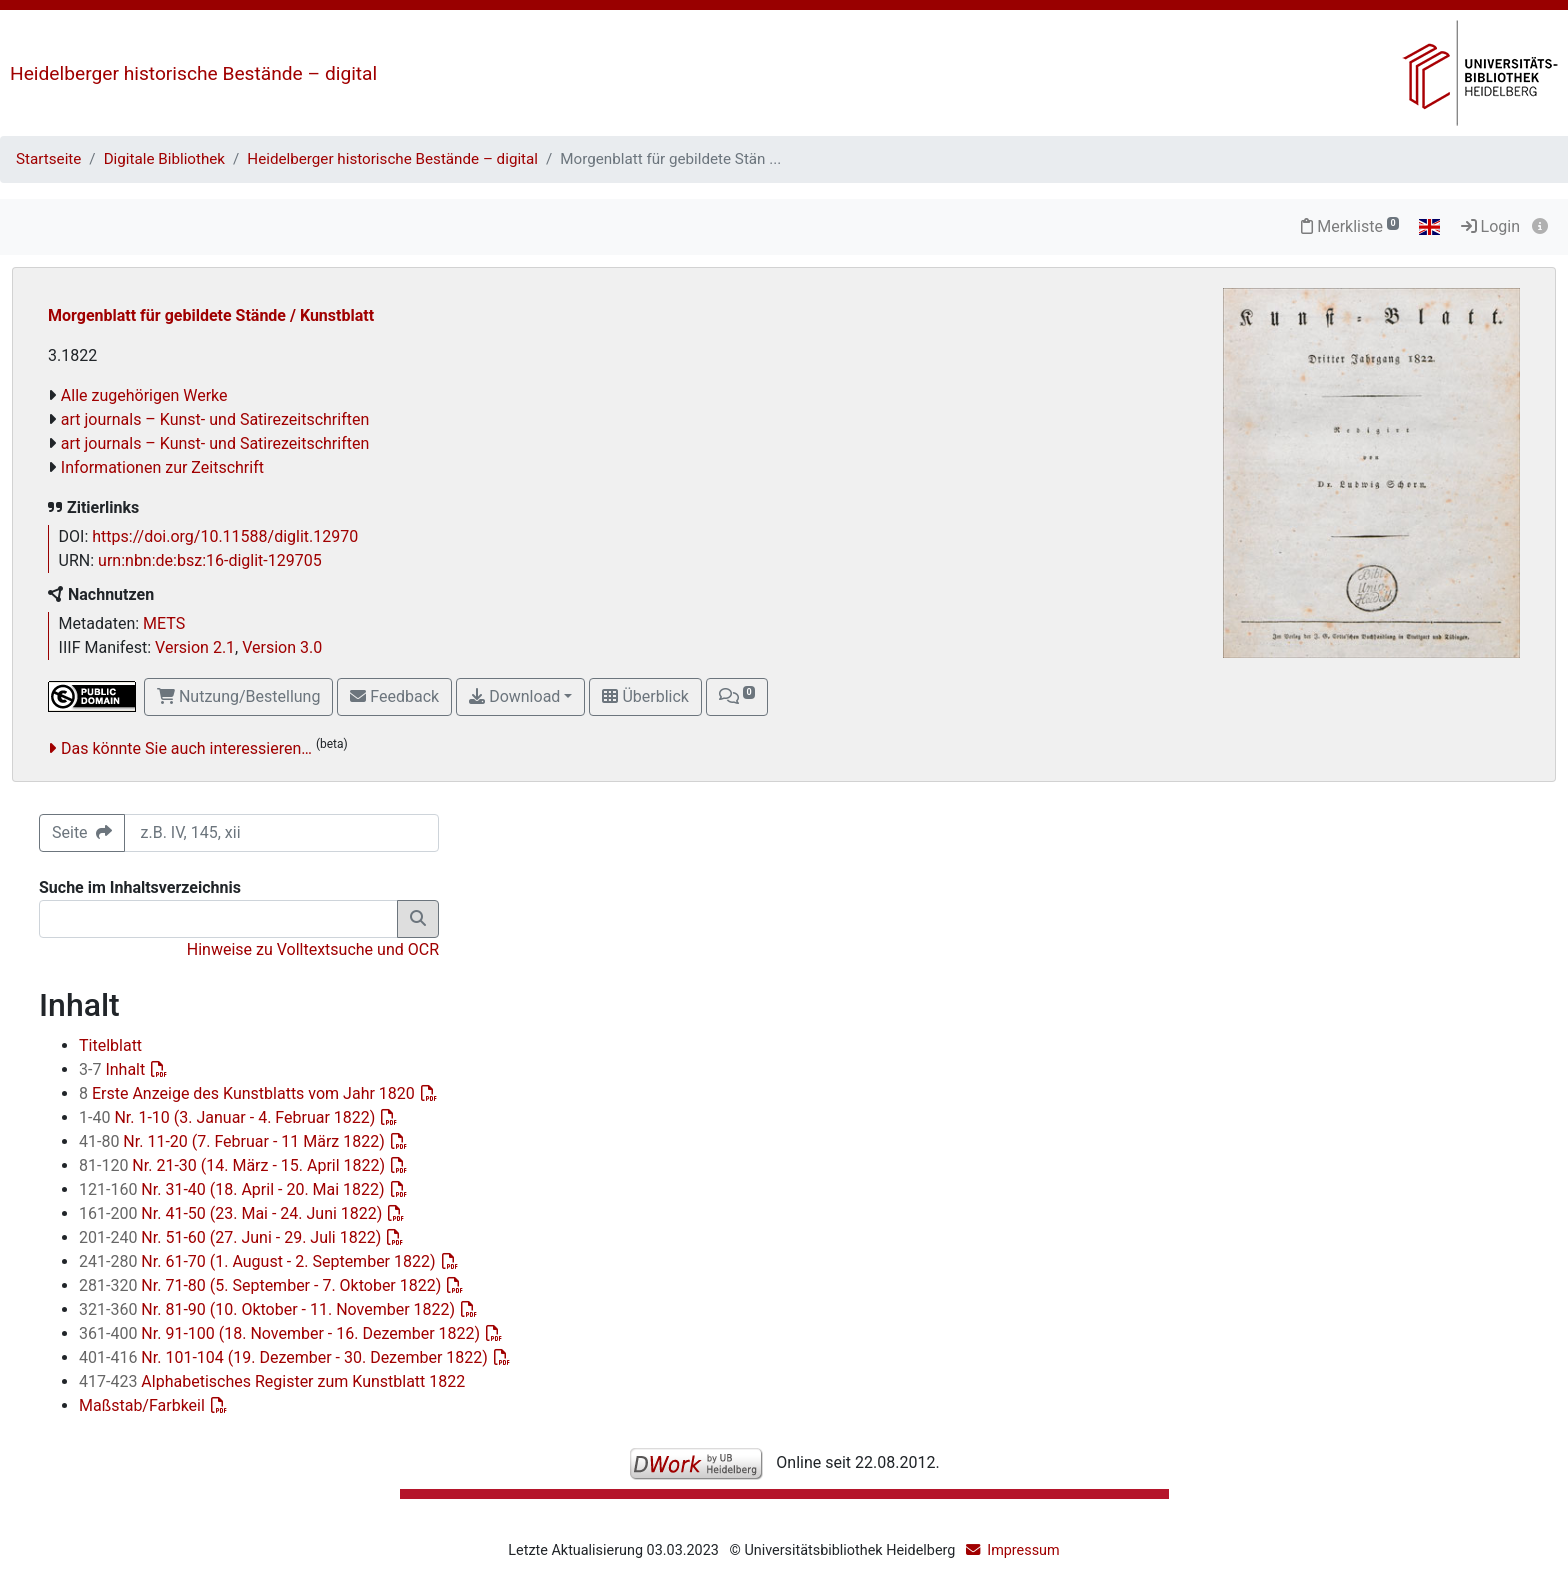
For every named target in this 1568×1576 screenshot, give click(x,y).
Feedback (394, 696)
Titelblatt (110, 1045)
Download (514, 696)
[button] (737, 697)
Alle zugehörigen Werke (144, 395)
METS (164, 623)
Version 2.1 (195, 647)
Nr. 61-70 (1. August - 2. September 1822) (259, 1261)
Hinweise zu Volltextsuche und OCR (313, 949)
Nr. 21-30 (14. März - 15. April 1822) (234, 1165)
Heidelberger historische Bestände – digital (193, 73)
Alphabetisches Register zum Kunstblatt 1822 (272, 1381)
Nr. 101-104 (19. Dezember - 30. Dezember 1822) (285, 1357)
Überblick (645, 696)
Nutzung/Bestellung (238, 696)
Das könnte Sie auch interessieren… (186, 748)
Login (1490, 226)
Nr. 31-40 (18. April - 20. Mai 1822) (234, 1189)
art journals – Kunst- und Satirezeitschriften (215, 419)
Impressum (1023, 1550)
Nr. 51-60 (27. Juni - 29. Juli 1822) (232, 1237)
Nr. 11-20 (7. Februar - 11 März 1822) (234, 1141)
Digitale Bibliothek (164, 159)
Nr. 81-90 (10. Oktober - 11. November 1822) (269, 1309)
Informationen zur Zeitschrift (162, 467)
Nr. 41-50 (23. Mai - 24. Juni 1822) (232, 1213)
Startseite (48, 159)
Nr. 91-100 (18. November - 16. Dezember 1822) (281, 1333)
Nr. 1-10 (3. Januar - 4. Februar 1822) (229, 1117)
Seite (82, 832)
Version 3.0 (282, 647)
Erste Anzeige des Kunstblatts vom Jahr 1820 (249, 1093)
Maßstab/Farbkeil (144, 1405)
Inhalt (114, 1069)
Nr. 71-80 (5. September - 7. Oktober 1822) (262, 1285)
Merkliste (1350, 226)
